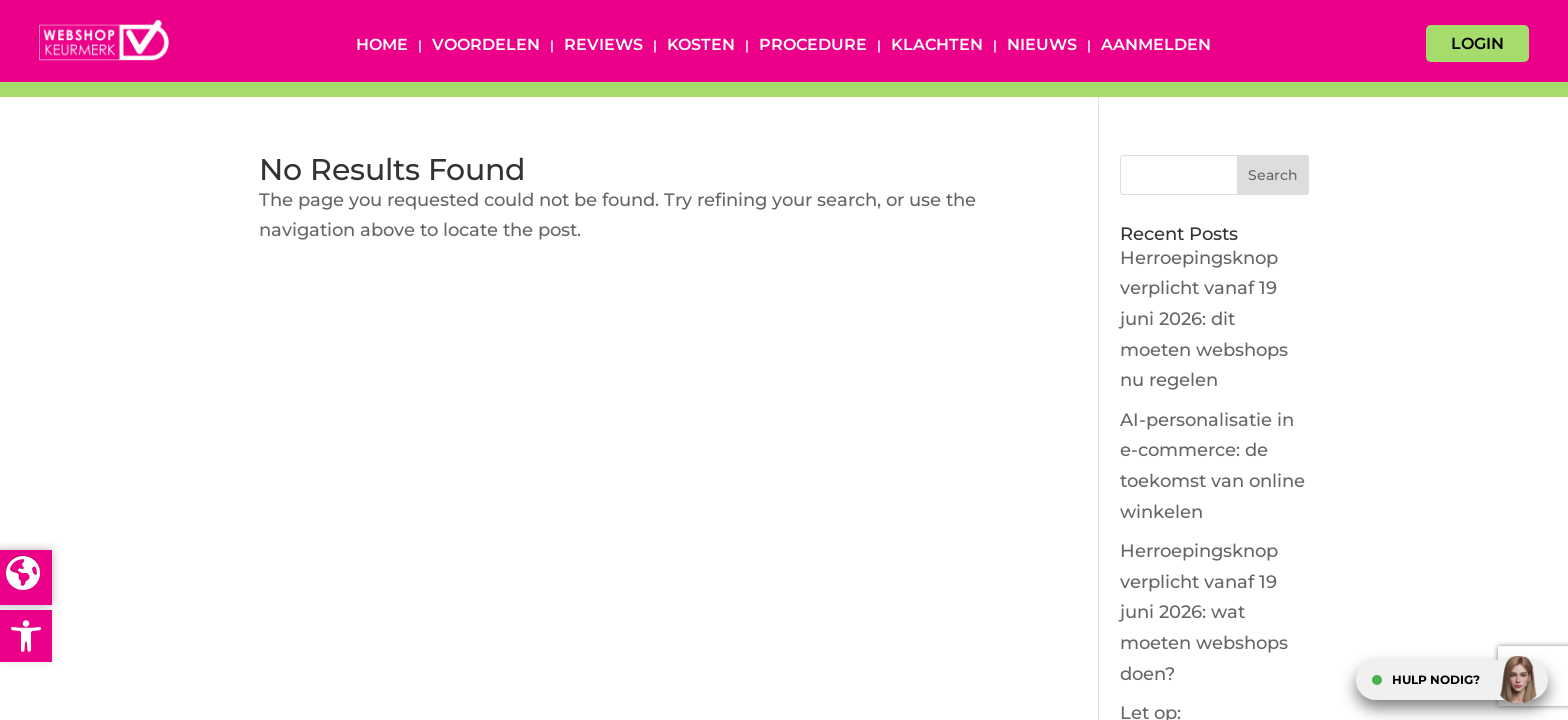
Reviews (603, 46)
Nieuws (1042, 46)
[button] (26, 636)
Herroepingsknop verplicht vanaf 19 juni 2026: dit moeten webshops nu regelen (1204, 319)
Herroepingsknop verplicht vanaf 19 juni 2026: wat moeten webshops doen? (1204, 612)
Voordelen (486, 46)
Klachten (937, 46)
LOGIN (1477, 43)
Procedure (813, 46)
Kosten (701, 46)
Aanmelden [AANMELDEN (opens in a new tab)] (1156, 46)
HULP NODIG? (1436, 679)
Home (382, 46)
